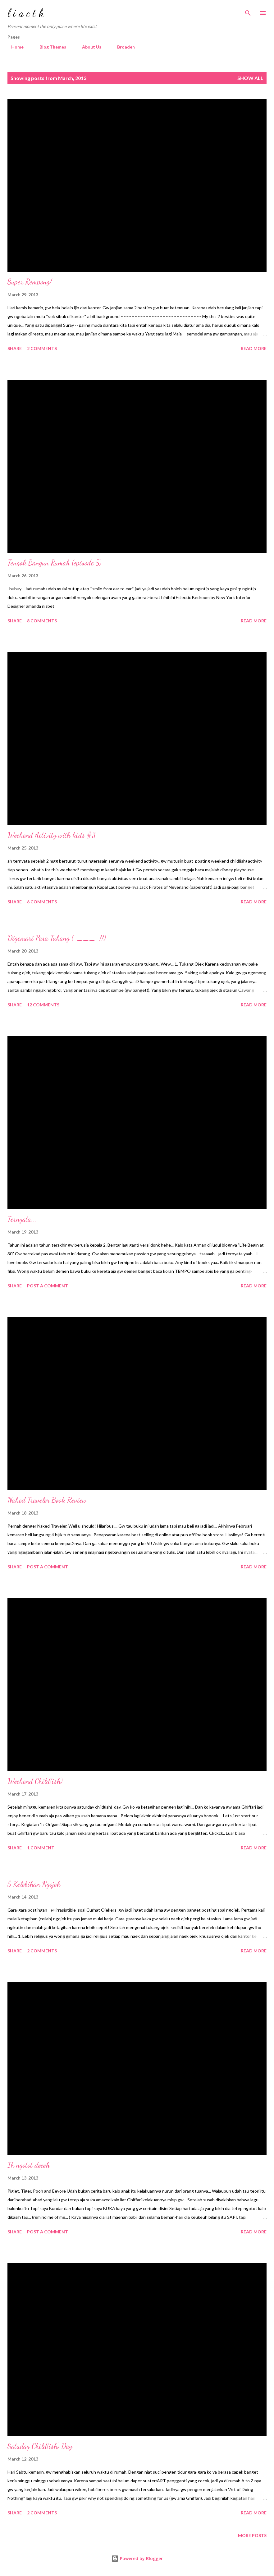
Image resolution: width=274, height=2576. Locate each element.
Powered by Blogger (137, 2558)
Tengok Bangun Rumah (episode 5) (54, 562)
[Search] (248, 11)
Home (13, 46)
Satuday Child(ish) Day (39, 2446)
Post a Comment (47, 1285)
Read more (254, 348)
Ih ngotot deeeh (28, 2165)
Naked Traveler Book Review (47, 1500)
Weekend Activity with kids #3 (51, 835)
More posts (252, 2535)
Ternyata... (22, 1219)
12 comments (43, 1004)
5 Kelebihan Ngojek (34, 1884)
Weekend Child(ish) (34, 1781)
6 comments (42, 901)
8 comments (42, 620)
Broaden (122, 46)
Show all (250, 78)
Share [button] (14, 348)
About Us (88, 46)
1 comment (40, 1847)
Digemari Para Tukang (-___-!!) (56, 938)
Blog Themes (49, 46)
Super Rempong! (29, 281)
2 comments (42, 348)
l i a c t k (25, 13)
